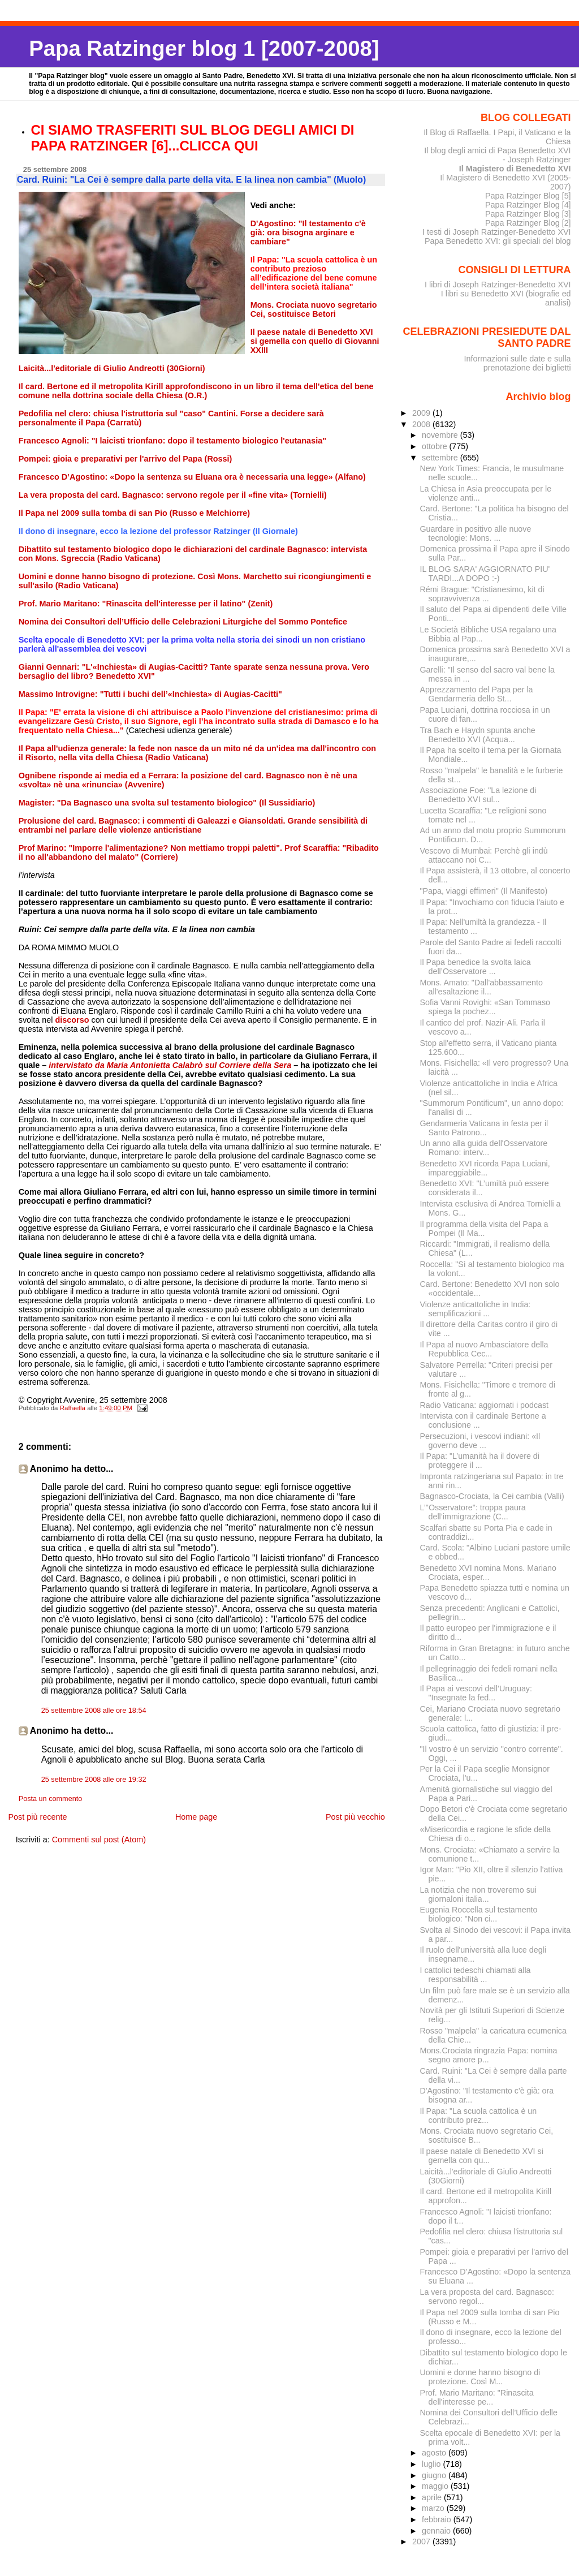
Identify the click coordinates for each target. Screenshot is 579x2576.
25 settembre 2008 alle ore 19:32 (93, 1780)
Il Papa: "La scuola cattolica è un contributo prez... (478, 2116)
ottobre (436, 446)
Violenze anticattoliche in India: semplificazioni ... (475, 1309)
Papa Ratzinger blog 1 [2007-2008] (204, 48)
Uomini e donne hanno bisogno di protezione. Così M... (480, 2377)
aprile (433, 2497)
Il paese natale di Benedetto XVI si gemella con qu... (481, 2156)
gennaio (437, 2530)
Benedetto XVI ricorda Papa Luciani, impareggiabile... (485, 1168)
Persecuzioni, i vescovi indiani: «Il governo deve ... (480, 1441)
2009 (422, 412)
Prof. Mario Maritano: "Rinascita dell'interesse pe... (477, 2397)
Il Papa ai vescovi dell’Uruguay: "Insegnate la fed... (476, 1693)
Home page (196, 1816)
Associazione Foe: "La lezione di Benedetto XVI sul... (478, 795)
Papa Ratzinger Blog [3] (528, 213)
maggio (436, 2486)
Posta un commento (51, 1799)
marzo (434, 2508)
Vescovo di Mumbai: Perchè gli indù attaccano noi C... (484, 855)
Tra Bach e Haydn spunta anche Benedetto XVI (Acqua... (477, 735)
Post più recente (37, 1816)
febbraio (437, 2519)
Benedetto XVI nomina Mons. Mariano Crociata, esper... (488, 1572)
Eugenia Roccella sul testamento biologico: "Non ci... (479, 1914)
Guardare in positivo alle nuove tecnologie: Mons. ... (476, 533)
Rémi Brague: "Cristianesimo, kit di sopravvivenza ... (482, 594)
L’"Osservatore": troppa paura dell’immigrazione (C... (473, 1512)
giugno (435, 2475)
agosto (435, 2452)
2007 (422, 2541)
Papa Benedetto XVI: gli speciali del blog (498, 240)
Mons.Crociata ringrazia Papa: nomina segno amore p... (489, 2055)
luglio (432, 2464)
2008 (422, 424)
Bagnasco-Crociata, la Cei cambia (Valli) (492, 1496)
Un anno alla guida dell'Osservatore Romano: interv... (484, 1148)
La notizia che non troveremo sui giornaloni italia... (478, 1894)
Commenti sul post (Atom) (99, 1839)
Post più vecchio (355, 1816)
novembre (441, 435)
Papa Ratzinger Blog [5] (528, 195)
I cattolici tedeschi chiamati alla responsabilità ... (475, 1975)
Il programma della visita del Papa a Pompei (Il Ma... (484, 1229)
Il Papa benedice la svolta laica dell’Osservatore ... (475, 967)
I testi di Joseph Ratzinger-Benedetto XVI (496, 231)
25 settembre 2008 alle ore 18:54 (93, 1711)
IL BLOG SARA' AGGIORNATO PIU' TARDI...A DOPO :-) (485, 574)
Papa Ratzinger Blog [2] (528, 222)
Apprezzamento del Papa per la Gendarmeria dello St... (476, 694)
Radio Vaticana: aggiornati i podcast (484, 1405)
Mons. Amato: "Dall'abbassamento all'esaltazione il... (481, 987)
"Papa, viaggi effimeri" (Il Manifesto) (484, 890)
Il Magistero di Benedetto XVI (515, 168)
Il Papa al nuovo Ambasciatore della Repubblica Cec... (484, 1349)
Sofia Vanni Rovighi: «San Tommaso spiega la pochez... (485, 1007)
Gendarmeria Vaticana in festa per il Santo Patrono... (484, 1128)
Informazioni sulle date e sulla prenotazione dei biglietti (517, 363)
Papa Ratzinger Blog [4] (528, 204)
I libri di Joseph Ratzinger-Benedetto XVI (498, 284)
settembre (441, 457)
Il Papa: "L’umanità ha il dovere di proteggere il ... (480, 1460)
